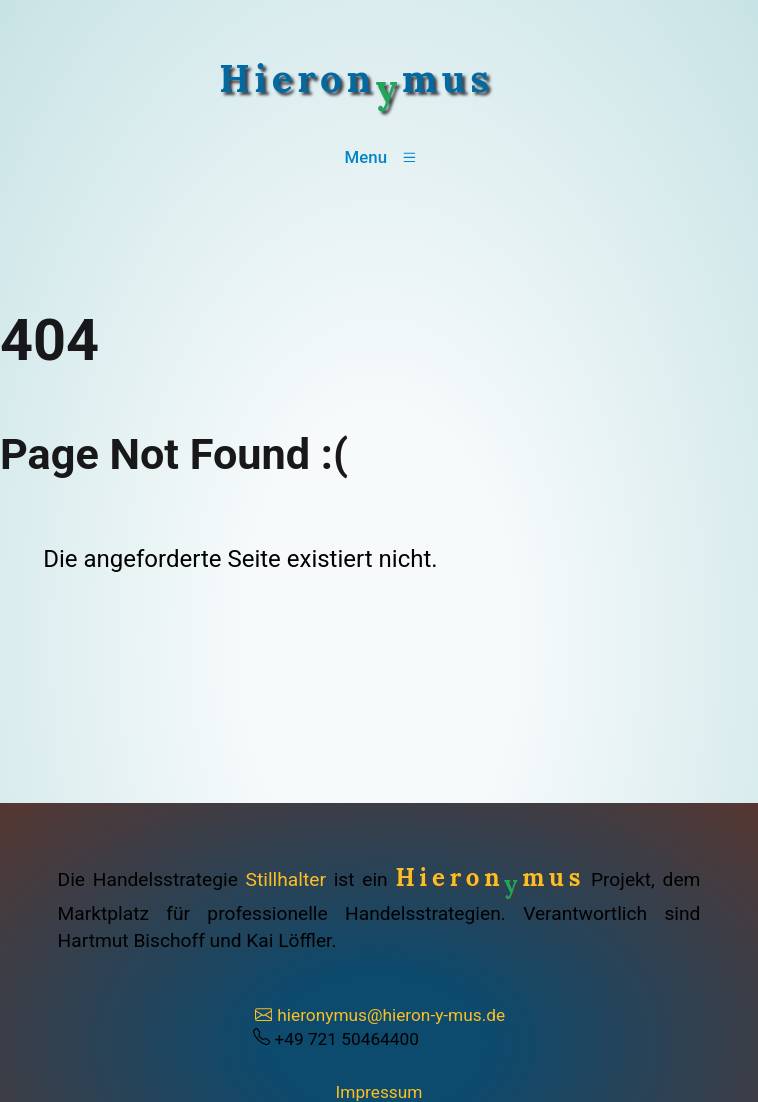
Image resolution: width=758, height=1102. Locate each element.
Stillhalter (286, 879)
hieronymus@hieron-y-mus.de (380, 1015)
